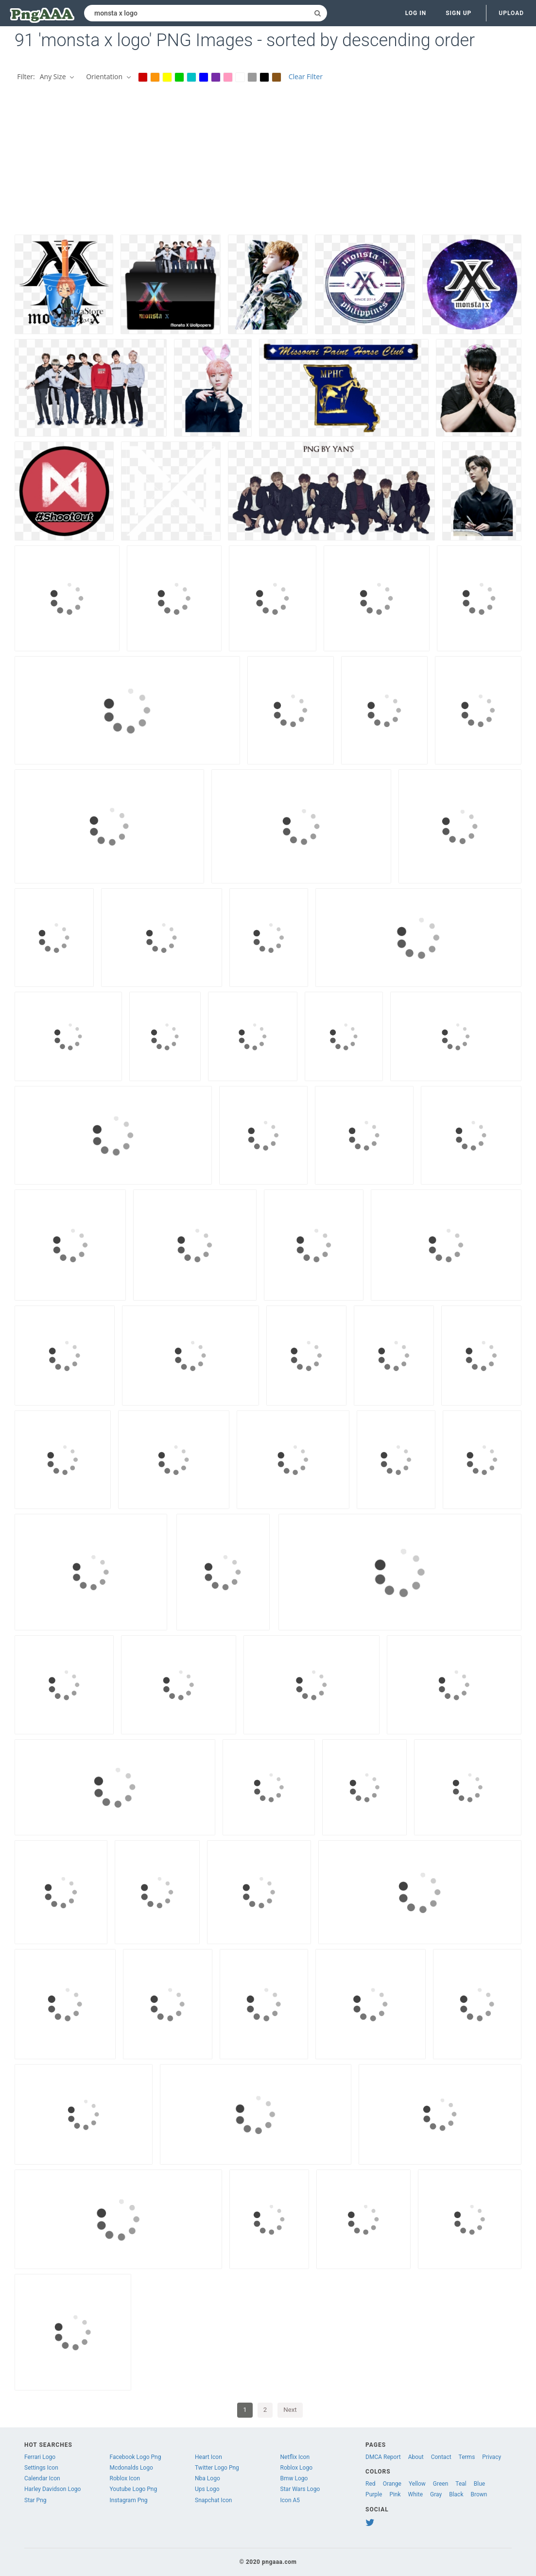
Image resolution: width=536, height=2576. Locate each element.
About (416, 2457)
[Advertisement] (268, 162)
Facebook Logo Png (135, 2457)
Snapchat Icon (213, 2500)
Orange (392, 2483)
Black (456, 2494)
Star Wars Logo (300, 2489)
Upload (511, 13)
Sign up (458, 13)
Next (289, 2409)
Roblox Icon (125, 2478)
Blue (479, 2483)
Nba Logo (207, 2478)
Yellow (417, 2483)
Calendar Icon (42, 2478)
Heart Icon (208, 2457)
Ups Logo (207, 2489)
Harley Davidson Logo (52, 2489)
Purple (373, 2494)
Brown (478, 2494)
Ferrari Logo (39, 2457)
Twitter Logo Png (217, 2467)
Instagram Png (129, 2500)
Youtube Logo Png (133, 2489)
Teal (460, 2483)
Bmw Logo (294, 2478)
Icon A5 (290, 2500)
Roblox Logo (296, 2467)
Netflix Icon (295, 2457)
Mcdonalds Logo (131, 2467)
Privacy (491, 2457)
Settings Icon (41, 2467)
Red (370, 2483)
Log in (416, 13)
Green (440, 2483)
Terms (467, 2457)
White (415, 2494)
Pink (394, 2494)
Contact (441, 2457)
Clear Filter (306, 76)
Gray (436, 2494)
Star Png (35, 2500)
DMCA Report (383, 2457)
